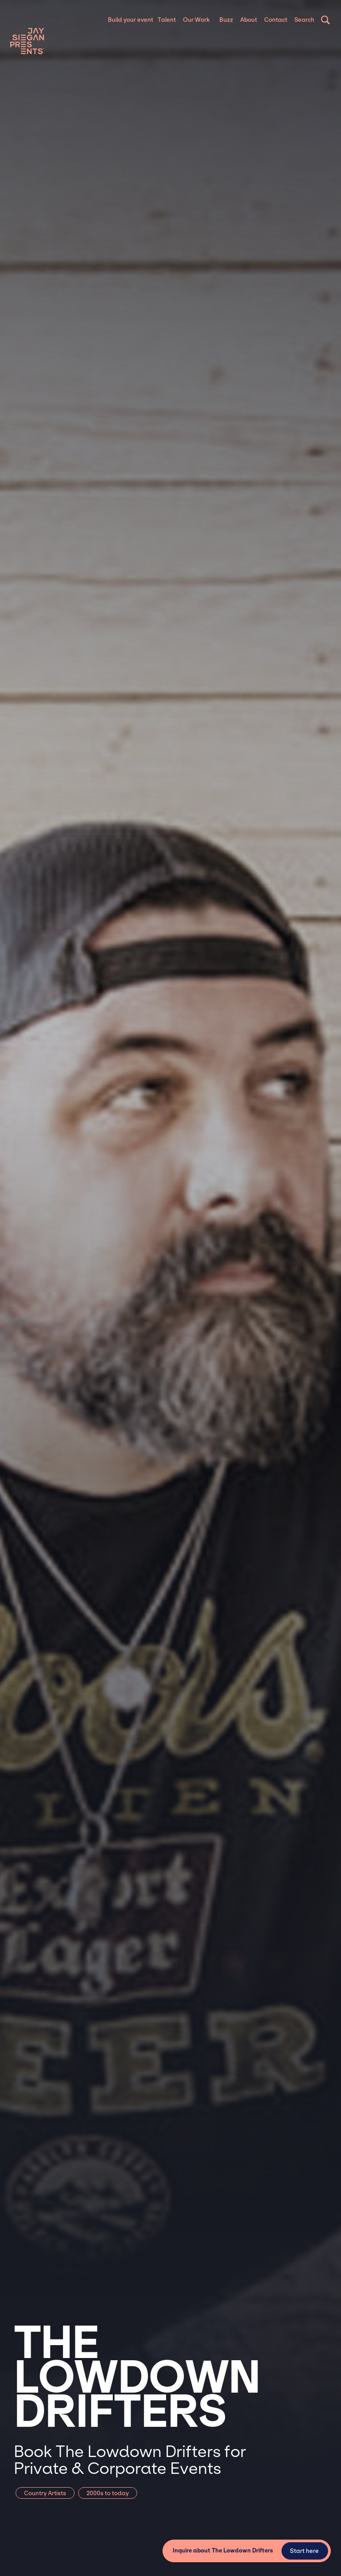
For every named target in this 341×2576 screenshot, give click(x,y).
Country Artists (45, 2493)
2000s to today (108, 2493)
